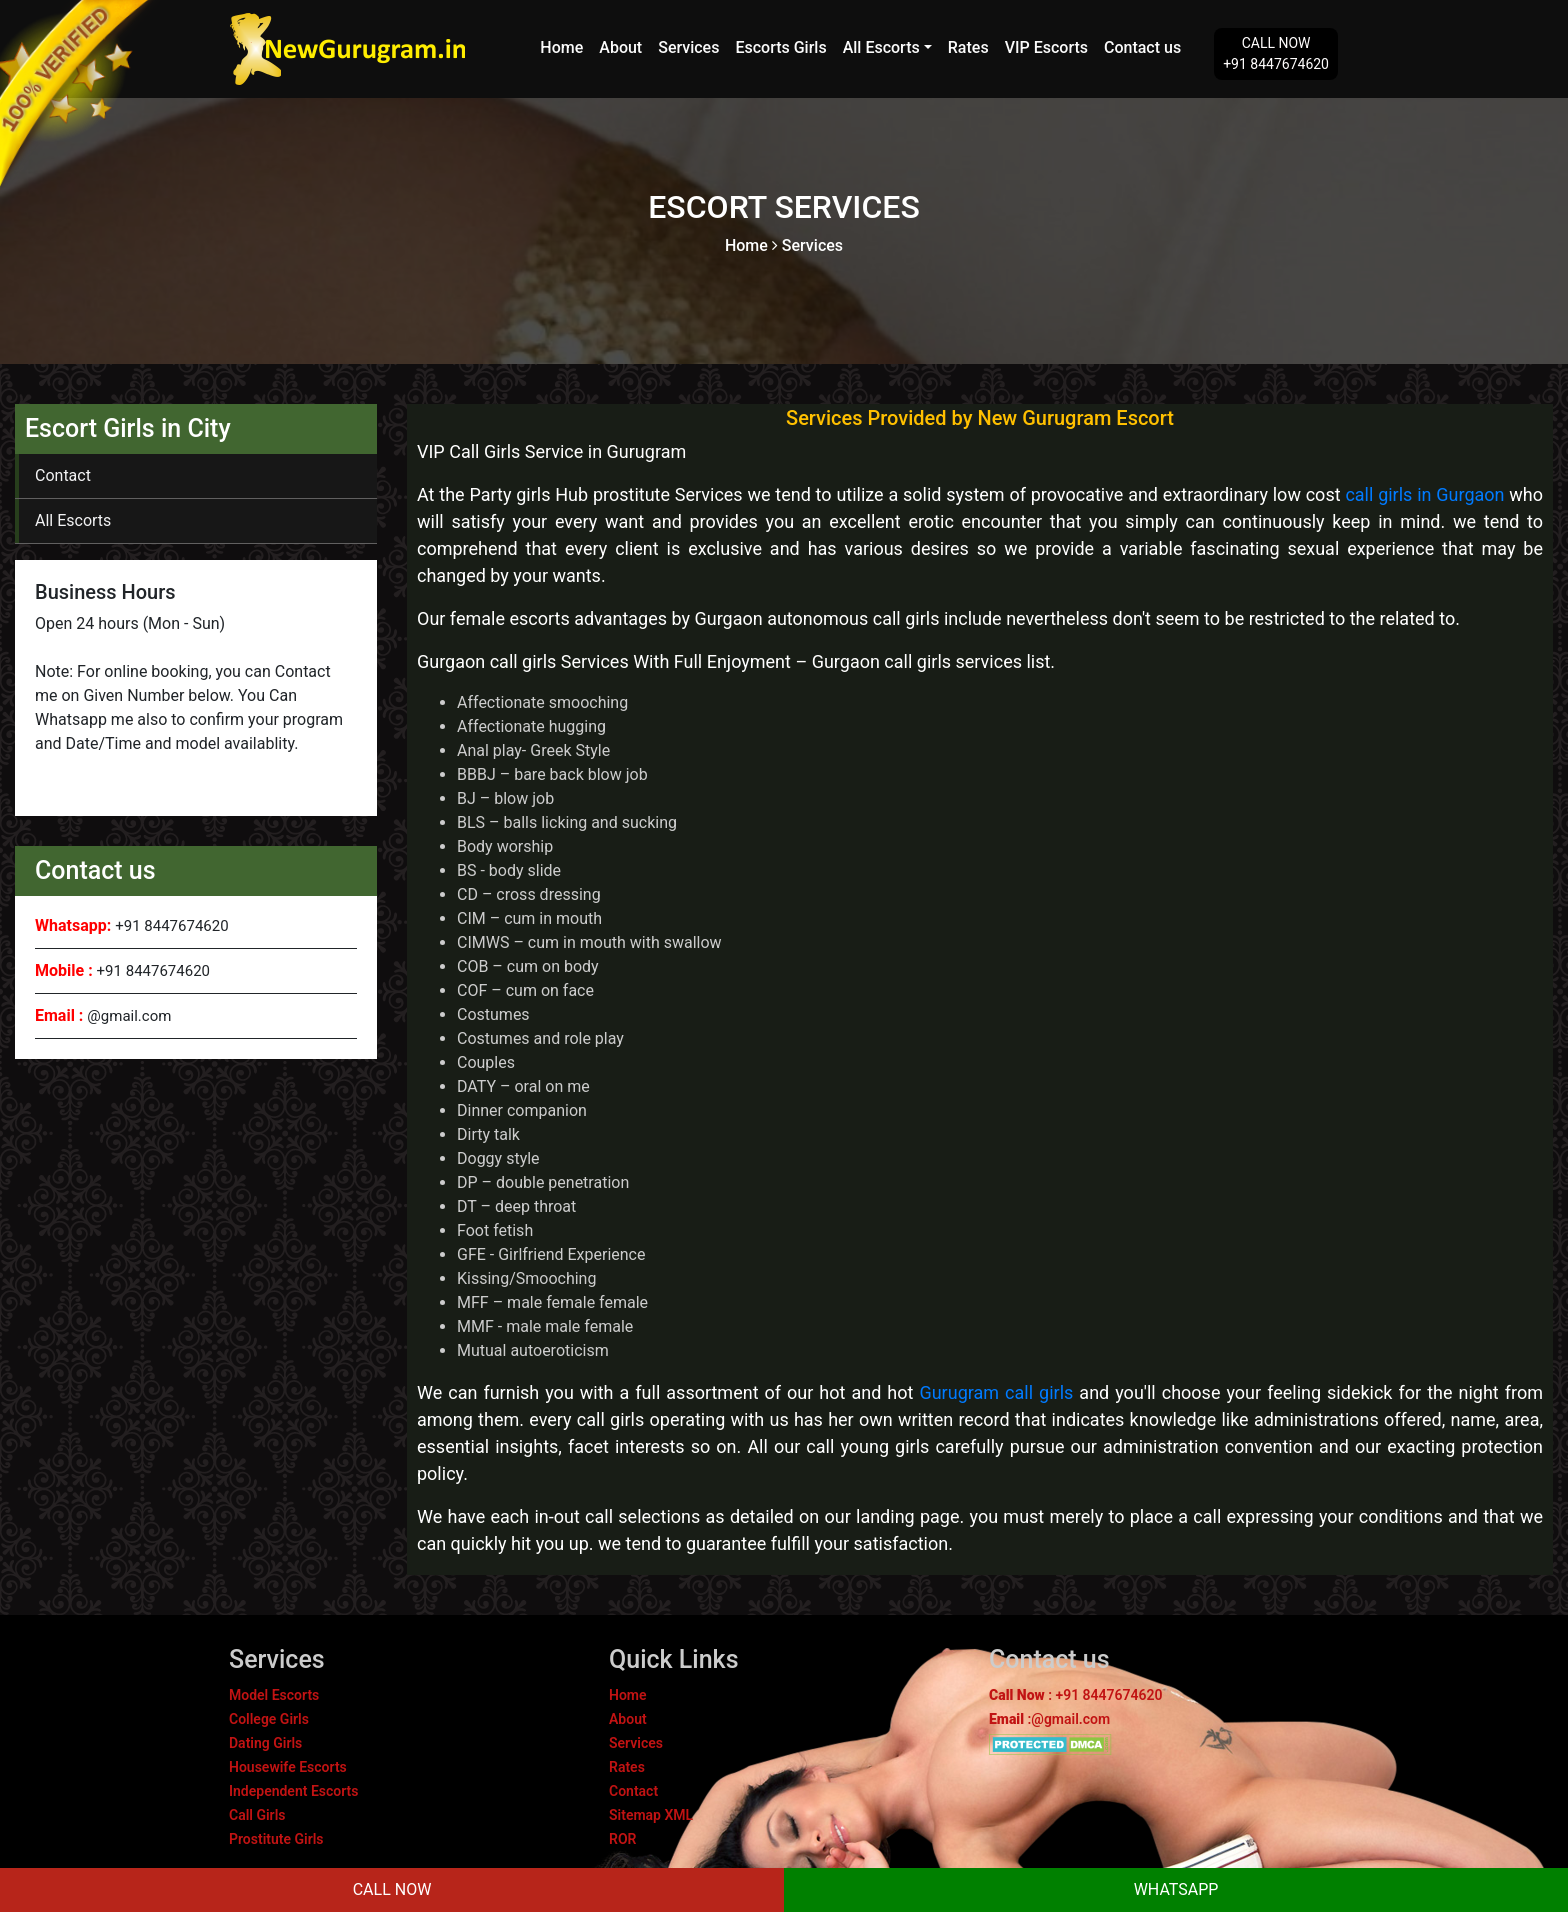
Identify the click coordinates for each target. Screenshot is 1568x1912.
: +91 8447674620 (1076, 1695)
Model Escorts (274, 1695)
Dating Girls (265, 1743)
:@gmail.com (1049, 1719)
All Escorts (881, 47)
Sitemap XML (651, 1815)
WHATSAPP (1176, 1889)
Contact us (1142, 47)
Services (688, 47)
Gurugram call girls (996, 1392)
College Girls (269, 1719)
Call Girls (257, 1815)
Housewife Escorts (288, 1767)
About (620, 47)
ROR (622, 1839)
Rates (968, 47)
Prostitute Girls (276, 1839)
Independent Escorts (294, 1791)
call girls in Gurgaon (1424, 494)
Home (561, 47)
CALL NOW (392, 1889)
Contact (63, 475)
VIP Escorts (1046, 47)
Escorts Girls (780, 47)
